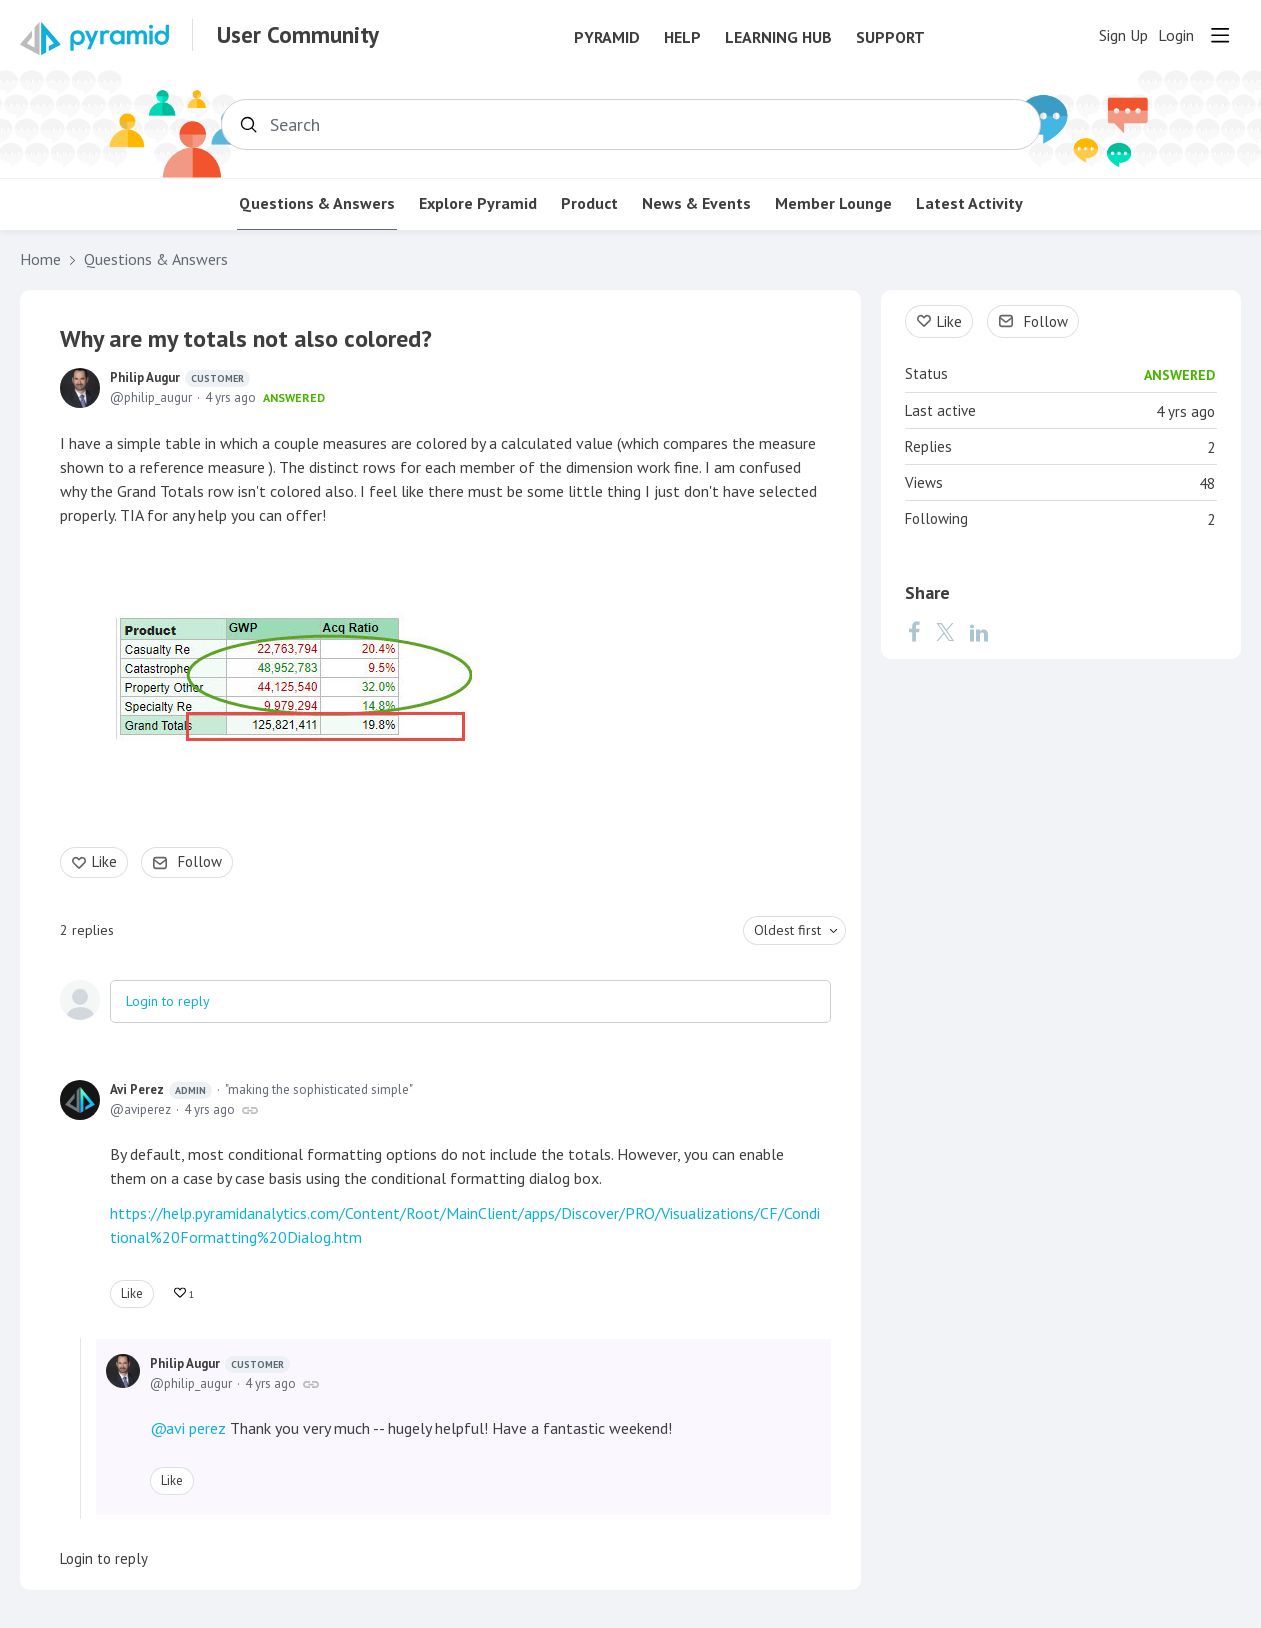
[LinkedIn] (979, 632)
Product (589, 203)
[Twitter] (945, 632)
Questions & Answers (317, 203)
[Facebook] (914, 632)
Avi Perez (161, 1090)
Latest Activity (969, 203)
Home (40, 259)
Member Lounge (833, 203)
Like (104, 861)
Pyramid (607, 37)
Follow (200, 861)
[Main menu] (1220, 35)
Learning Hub (778, 37)
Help (682, 37)
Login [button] (1176, 35)
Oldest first (787, 930)
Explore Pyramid (478, 203)
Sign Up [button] (1123, 35)
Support (890, 37)
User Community (298, 35)
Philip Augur (180, 378)
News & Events (696, 203)
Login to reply (168, 1001)
